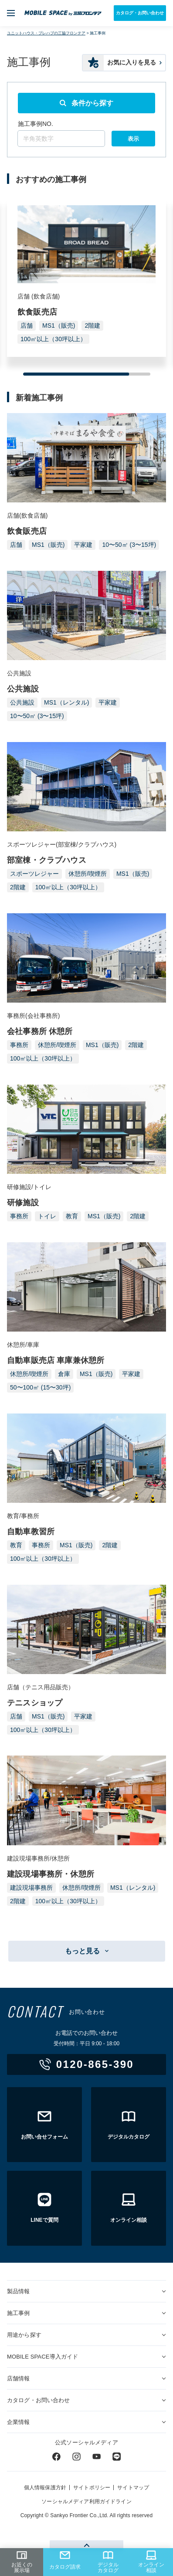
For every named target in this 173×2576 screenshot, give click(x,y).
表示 (133, 139)
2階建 (92, 325)
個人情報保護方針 (45, 2487)
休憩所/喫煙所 (87, 873)
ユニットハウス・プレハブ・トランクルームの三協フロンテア (63, 13)
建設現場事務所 (31, 1887)
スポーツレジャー (34, 873)
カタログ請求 (65, 2560)
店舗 (26, 325)
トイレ (47, 1216)
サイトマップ (133, 2487)
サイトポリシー (91, 2487)
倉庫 (64, 1373)
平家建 (83, 544)
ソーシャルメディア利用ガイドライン (86, 2501)
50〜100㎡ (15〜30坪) (40, 1387)
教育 (72, 1216)
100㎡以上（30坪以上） (53, 339)
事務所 (19, 1044)
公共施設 (22, 702)
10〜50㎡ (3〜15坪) (129, 544)
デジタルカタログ (108, 2561)
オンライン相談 (151, 2561)
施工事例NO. (35, 123)
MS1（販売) (58, 325)
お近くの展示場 (21, 2561)
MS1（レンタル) (66, 702)
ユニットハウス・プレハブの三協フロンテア (46, 33)
